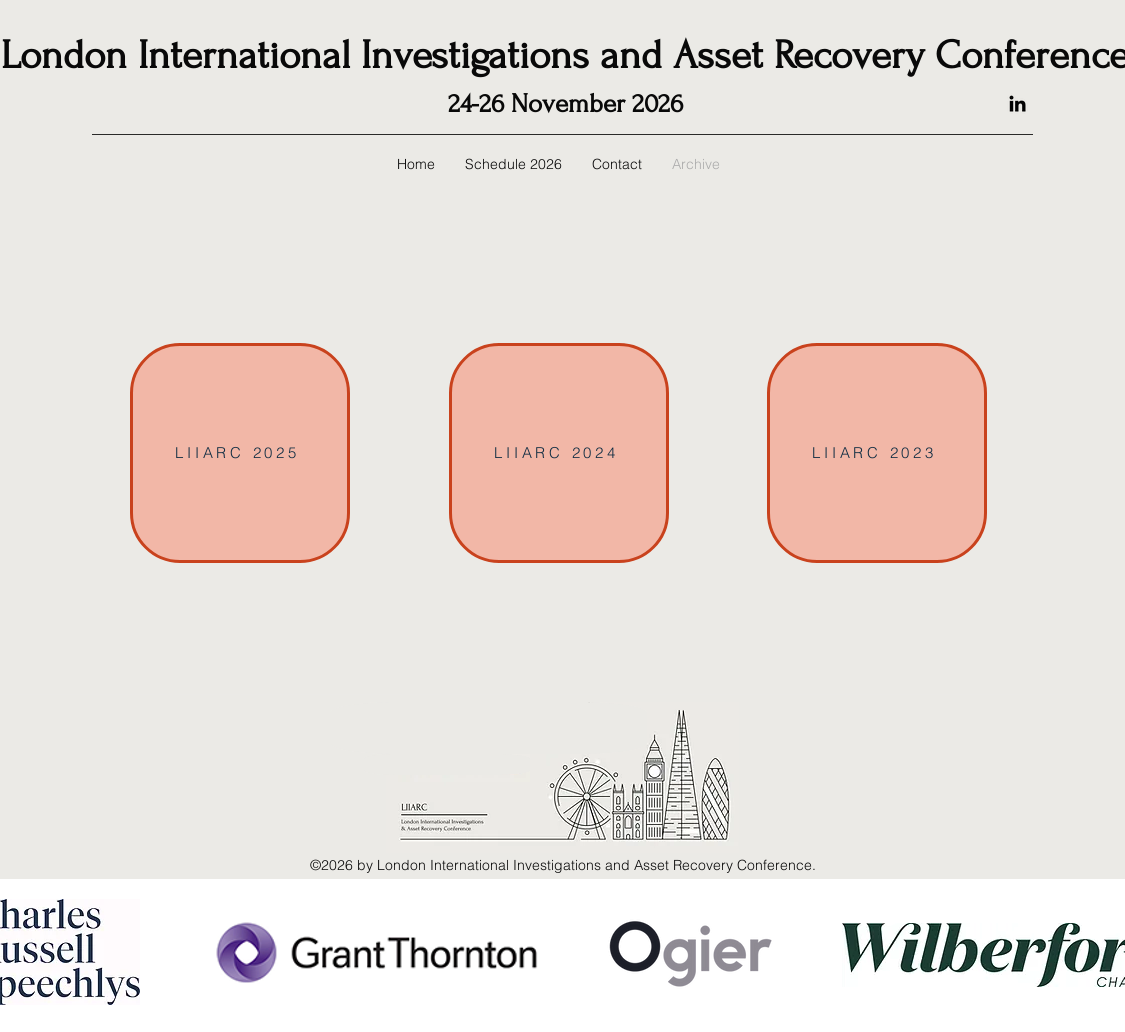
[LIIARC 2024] (559, 453)
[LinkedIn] (1017, 103)
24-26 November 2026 (565, 104)
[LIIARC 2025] (240, 453)
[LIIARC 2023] (877, 453)
